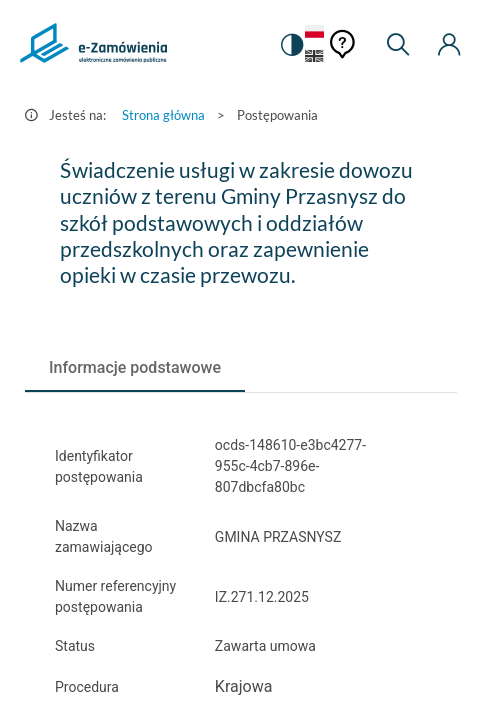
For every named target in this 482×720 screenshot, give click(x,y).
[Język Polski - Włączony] (314, 32)
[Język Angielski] (314, 57)
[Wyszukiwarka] (398, 45)
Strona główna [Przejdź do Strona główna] (163, 115)
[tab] (135, 368)
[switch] (291, 45)
